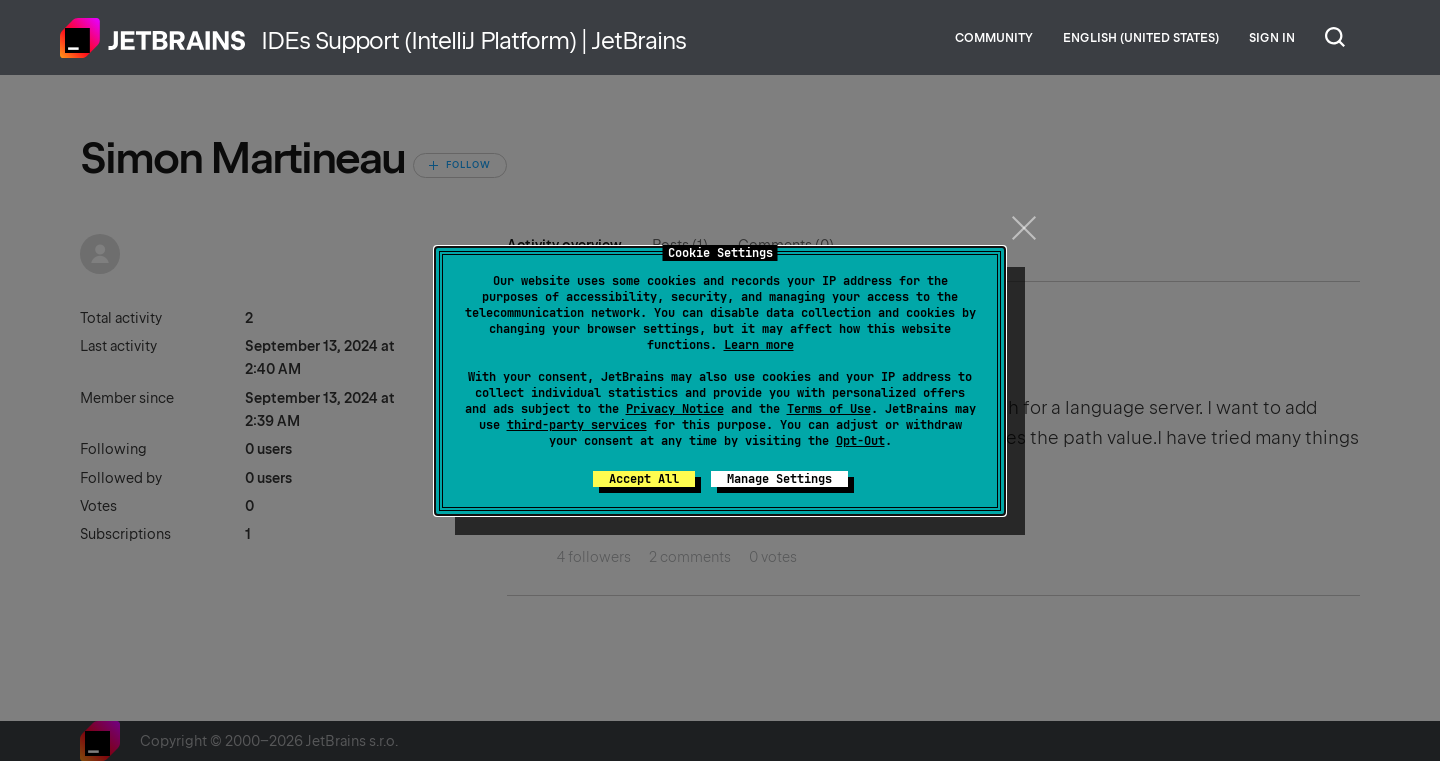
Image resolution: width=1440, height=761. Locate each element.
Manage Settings (779, 479)
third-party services (577, 425)
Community (994, 38)
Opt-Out (860, 441)
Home (153, 38)
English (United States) (1141, 38)
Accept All (644, 479)
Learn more (759, 345)
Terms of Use (829, 409)
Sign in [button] (1272, 38)
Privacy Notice (675, 409)
